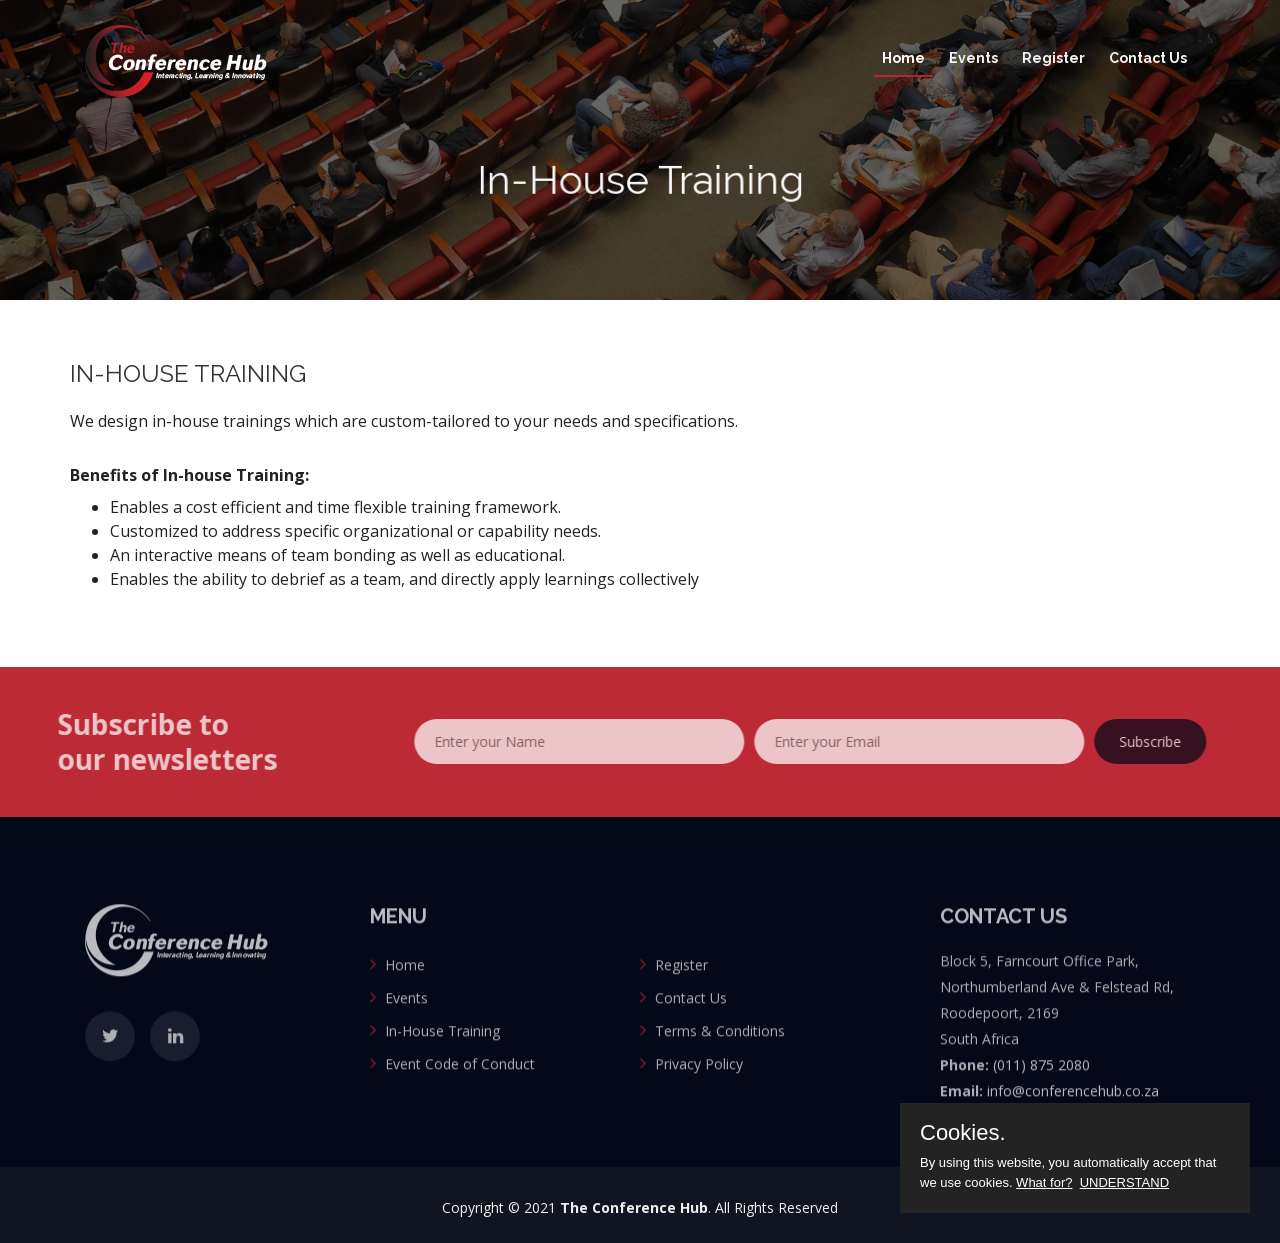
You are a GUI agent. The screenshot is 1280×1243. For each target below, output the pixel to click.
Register (1053, 58)
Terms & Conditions (720, 1055)
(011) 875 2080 (1041, 1089)
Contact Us (1148, 58)
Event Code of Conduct (460, 1088)
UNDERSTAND (1124, 1182)
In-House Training (442, 1055)
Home (903, 58)
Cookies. (963, 1133)
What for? (1044, 1182)
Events (973, 58)
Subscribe (1175, 741)
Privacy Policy (699, 1088)
